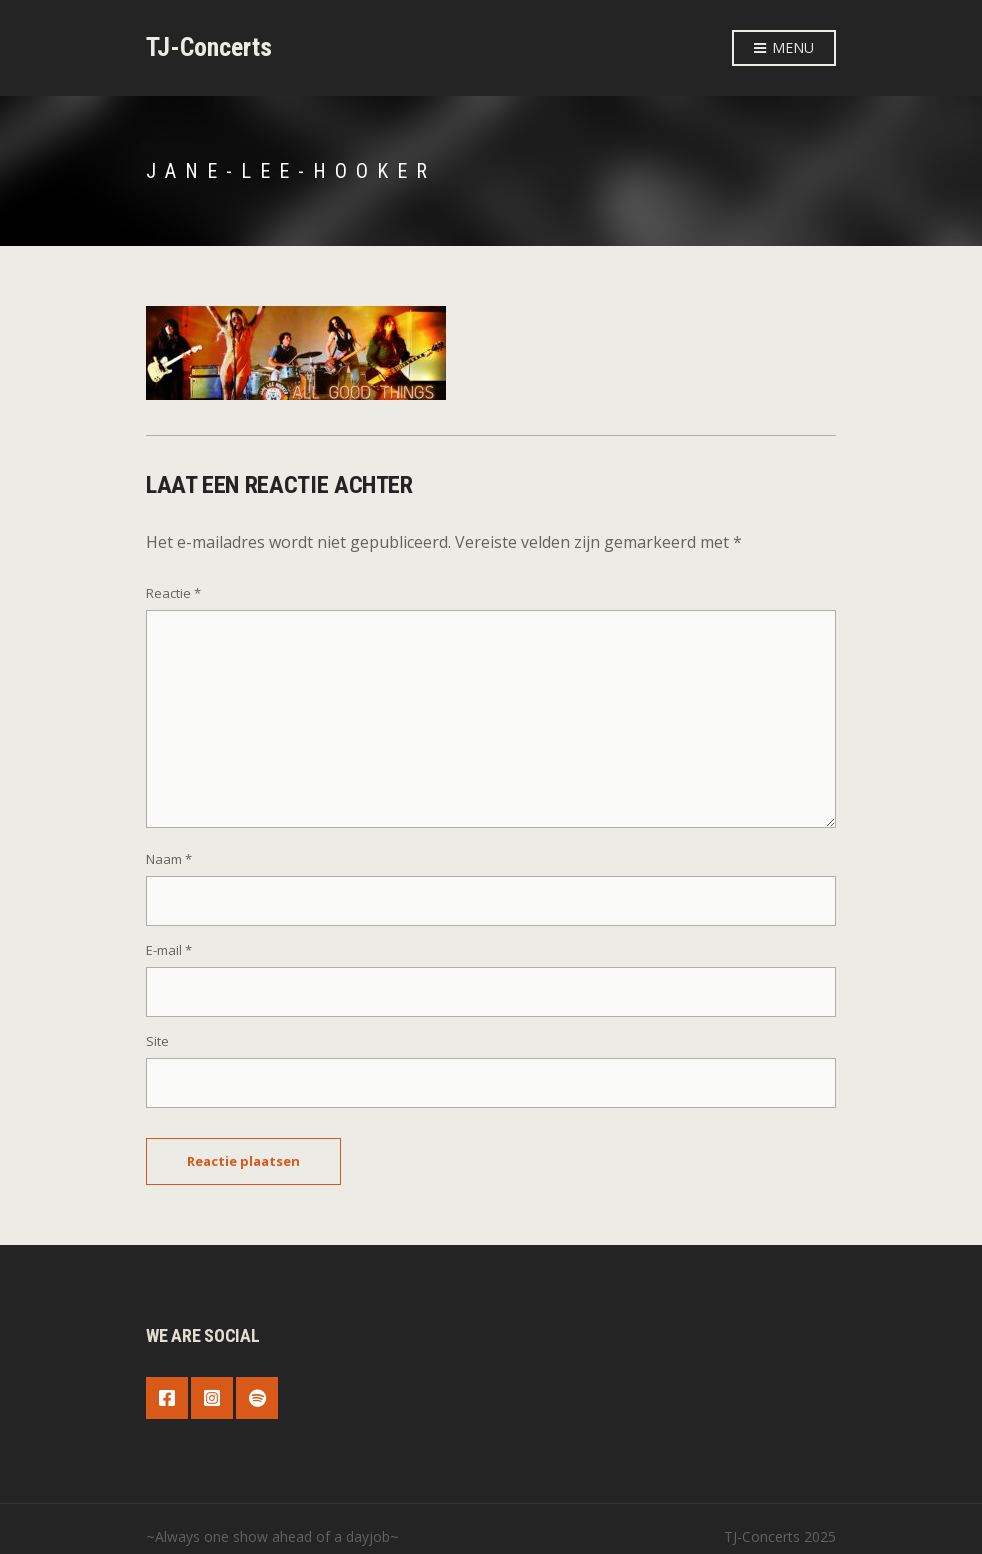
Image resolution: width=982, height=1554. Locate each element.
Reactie (173, 593)
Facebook (167, 1398)
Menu (784, 48)
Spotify (257, 1398)
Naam (169, 859)
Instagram (212, 1398)
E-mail (169, 950)
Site (157, 1041)
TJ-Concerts (209, 47)
